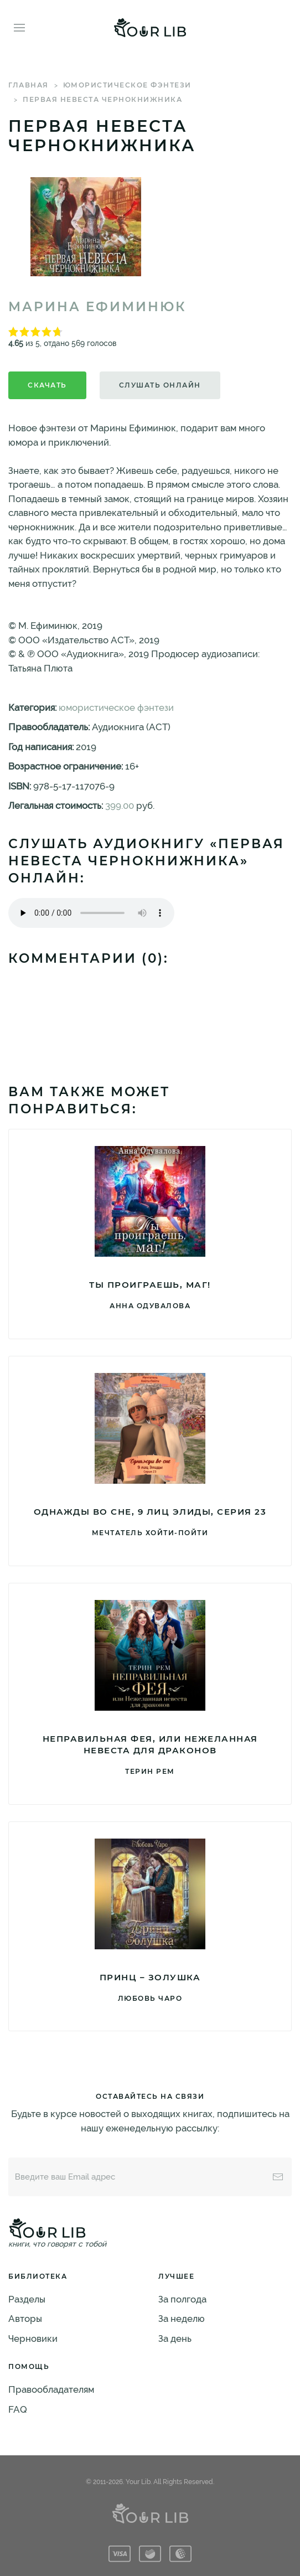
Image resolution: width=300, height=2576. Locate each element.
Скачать (47, 385)
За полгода (182, 2299)
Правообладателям (51, 2389)
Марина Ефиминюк (97, 306)
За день (175, 2338)
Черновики (33, 2338)
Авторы (25, 2318)
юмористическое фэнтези (127, 85)
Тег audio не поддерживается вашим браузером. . (91, 913)
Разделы (26, 2299)
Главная (28, 85)
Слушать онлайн (160, 385)
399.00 (119, 805)
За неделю (181, 2318)
